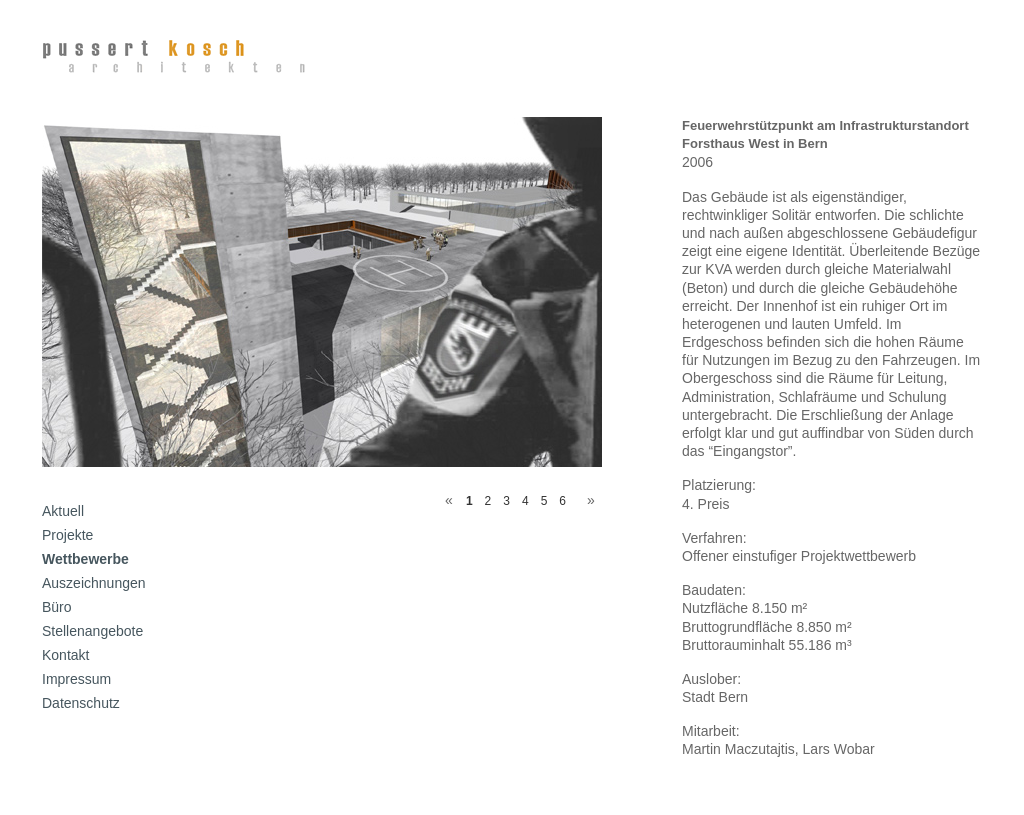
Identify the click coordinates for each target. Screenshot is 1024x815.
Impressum (76, 679)
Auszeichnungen (94, 583)
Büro (57, 607)
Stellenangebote (92, 631)
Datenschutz (81, 703)
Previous (445, 497)
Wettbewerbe (85, 559)
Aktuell (63, 511)
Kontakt (65, 655)
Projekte (67, 535)
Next (587, 497)
